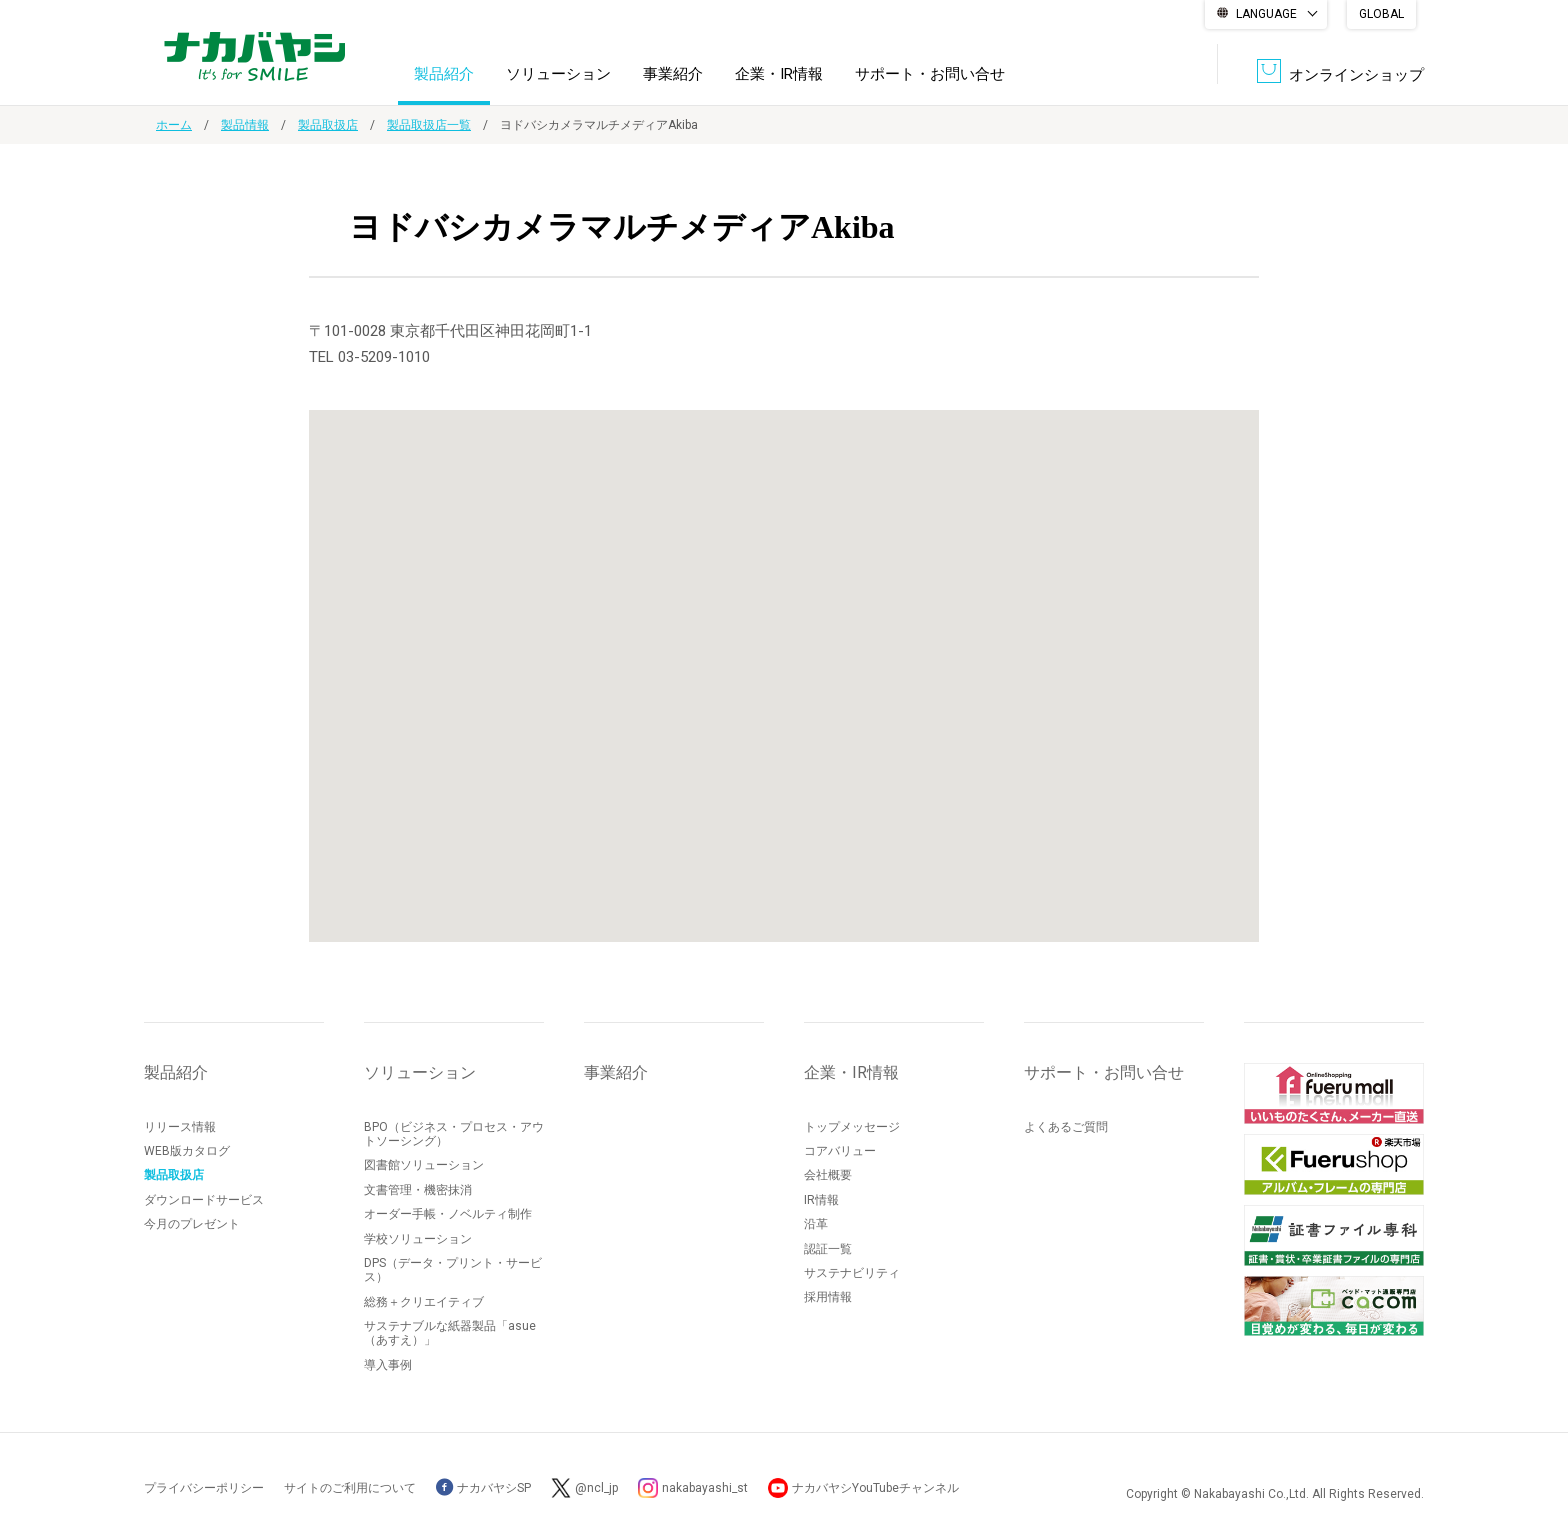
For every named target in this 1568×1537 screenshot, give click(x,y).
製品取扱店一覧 (429, 125)
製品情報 (245, 125)
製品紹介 (444, 74)
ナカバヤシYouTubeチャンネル (875, 1488)
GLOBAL (1381, 14)
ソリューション (558, 74)
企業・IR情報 (779, 74)
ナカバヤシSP (483, 1488)
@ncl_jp (596, 1488)
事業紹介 (673, 74)
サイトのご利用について (350, 1488)
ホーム (174, 125)
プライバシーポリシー (204, 1488)
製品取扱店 (328, 125)
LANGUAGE (1266, 14)
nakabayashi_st (705, 1488)
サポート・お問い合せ (930, 74)
